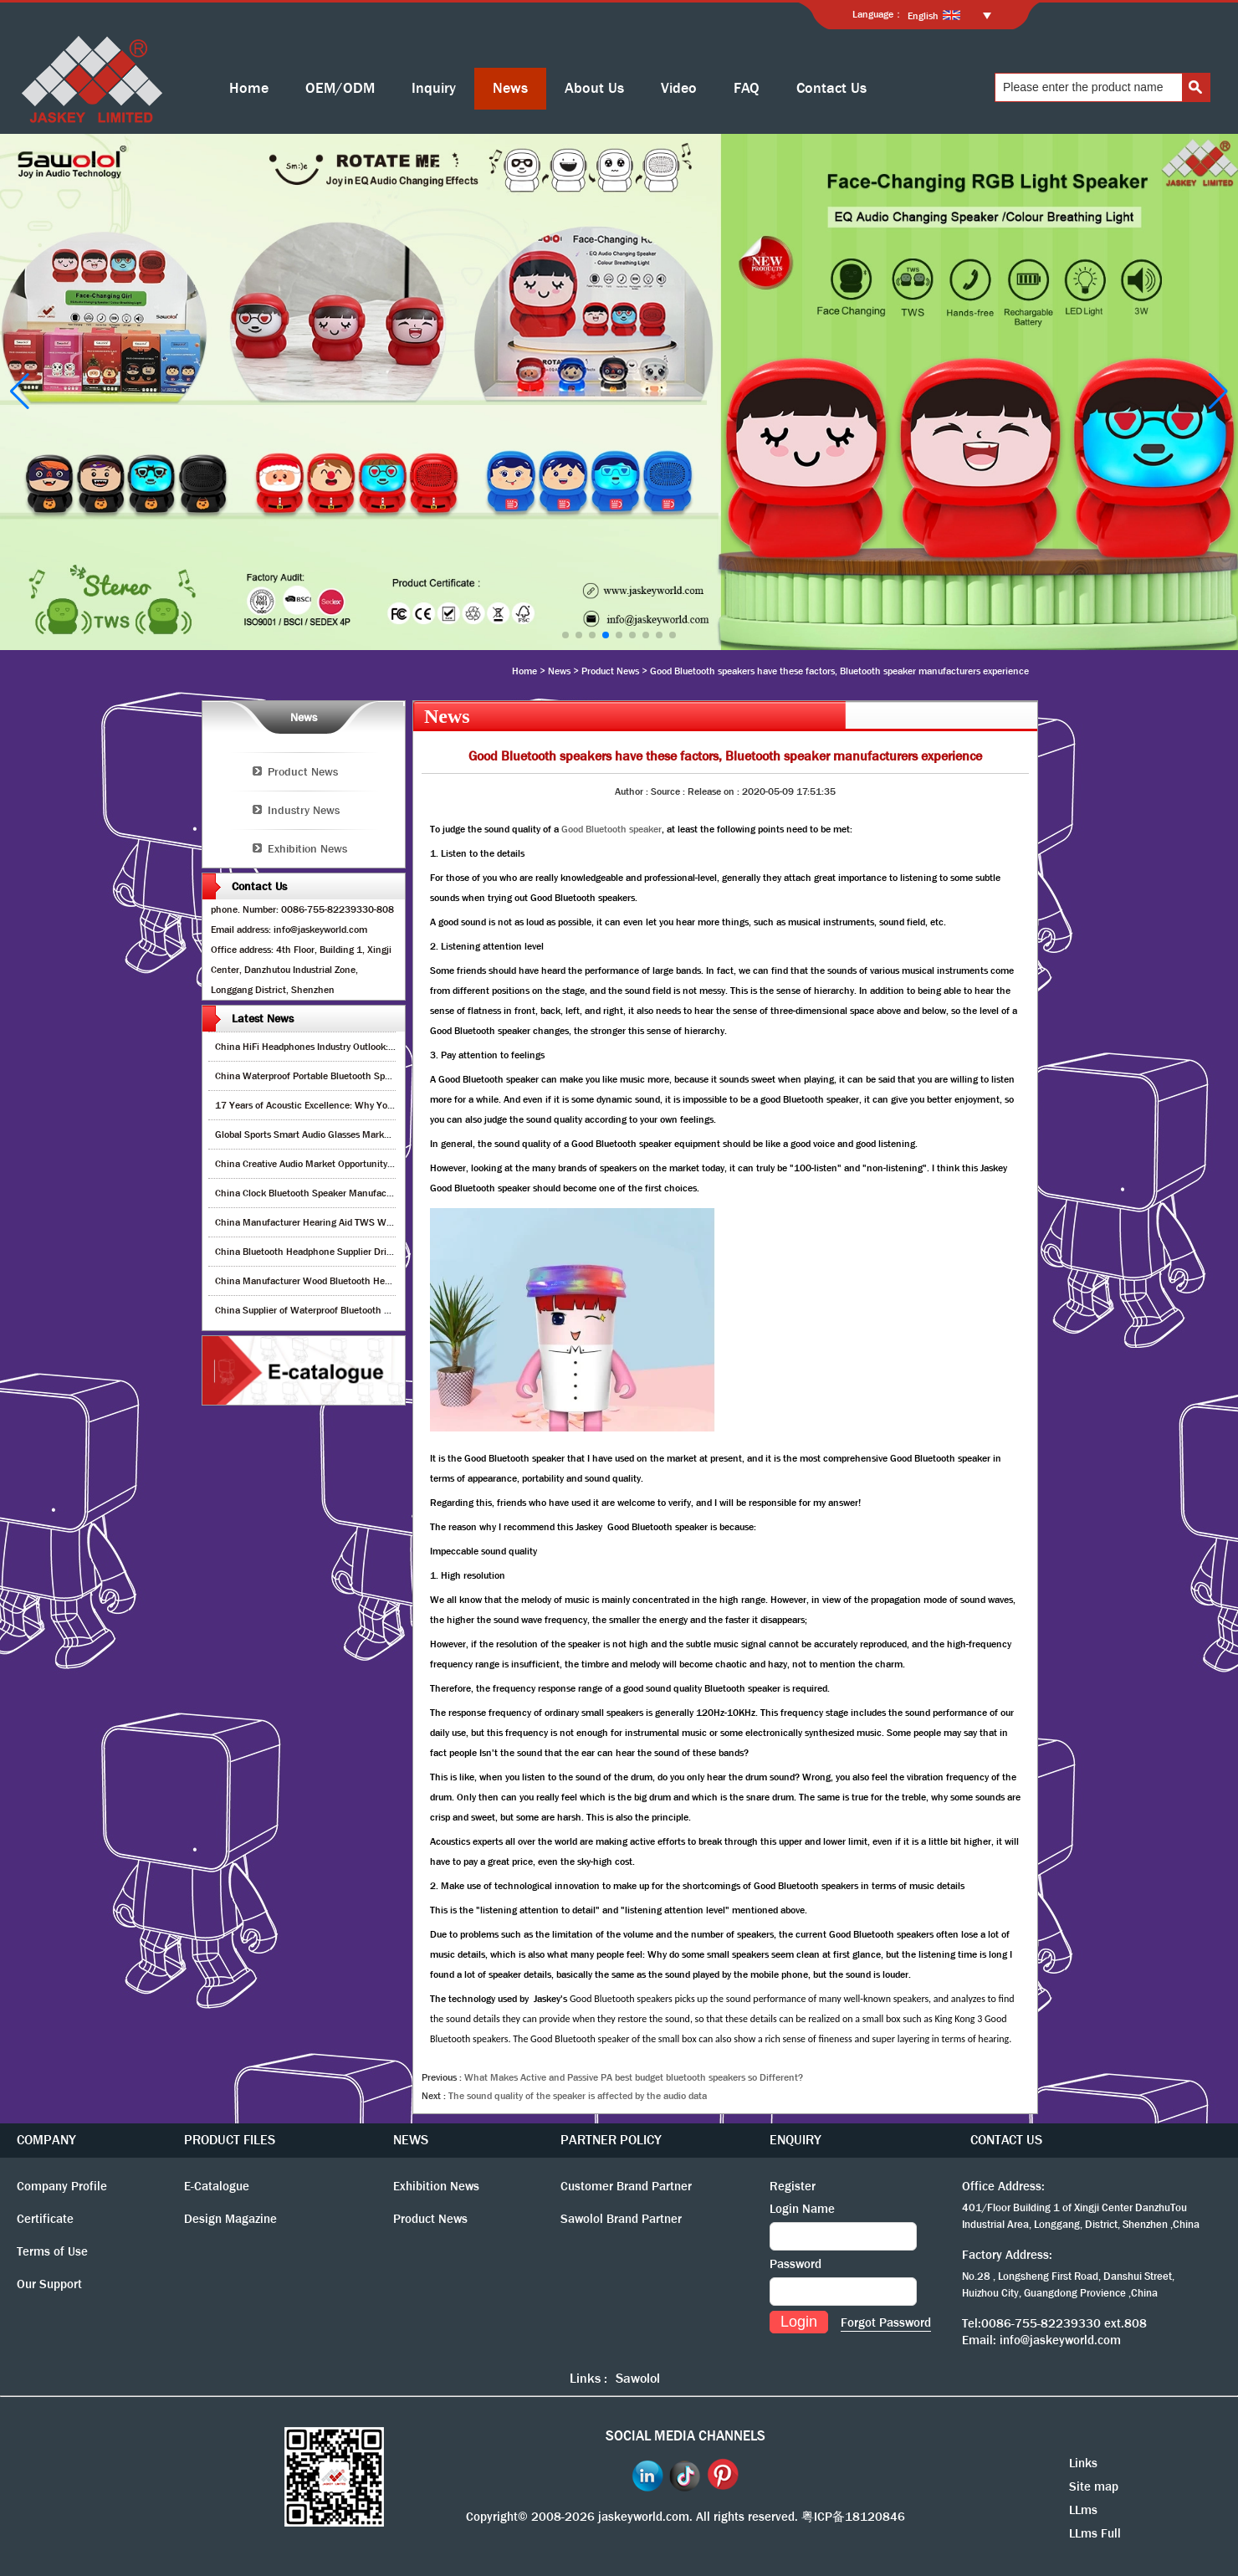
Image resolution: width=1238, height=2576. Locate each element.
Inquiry (434, 88)
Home (249, 88)
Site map (1093, 2486)
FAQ (747, 88)
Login (798, 2321)
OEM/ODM (340, 88)
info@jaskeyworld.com (1060, 2340)
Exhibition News (307, 848)
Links (1083, 2463)
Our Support (49, 2284)
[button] (565, 635)
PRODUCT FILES (229, 2139)
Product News (610, 671)
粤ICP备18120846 (853, 2516)
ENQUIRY (795, 2139)
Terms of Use (52, 2251)
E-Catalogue (216, 2186)
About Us (594, 88)
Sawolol (638, 2378)
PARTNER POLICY (611, 2139)
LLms (1083, 2510)
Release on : (715, 791)
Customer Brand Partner (626, 2186)
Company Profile (62, 2186)
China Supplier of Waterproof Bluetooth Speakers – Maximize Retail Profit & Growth (392, 1310)
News (510, 88)
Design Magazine (230, 2218)
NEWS (410, 2139)
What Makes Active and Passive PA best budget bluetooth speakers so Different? (633, 2077)
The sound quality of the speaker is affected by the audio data (577, 2095)
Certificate (45, 2218)
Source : (669, 791)
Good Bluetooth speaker (611, 829)
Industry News (304, 809)
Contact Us (831, 88)
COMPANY (46, 2139)
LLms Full (1095, 2533)
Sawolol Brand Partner (621, 2218)
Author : (633, 791)
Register (793, 2186)
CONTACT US (1006, 2139)
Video (679, 88)
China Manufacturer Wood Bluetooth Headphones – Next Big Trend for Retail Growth (394, 1281)
